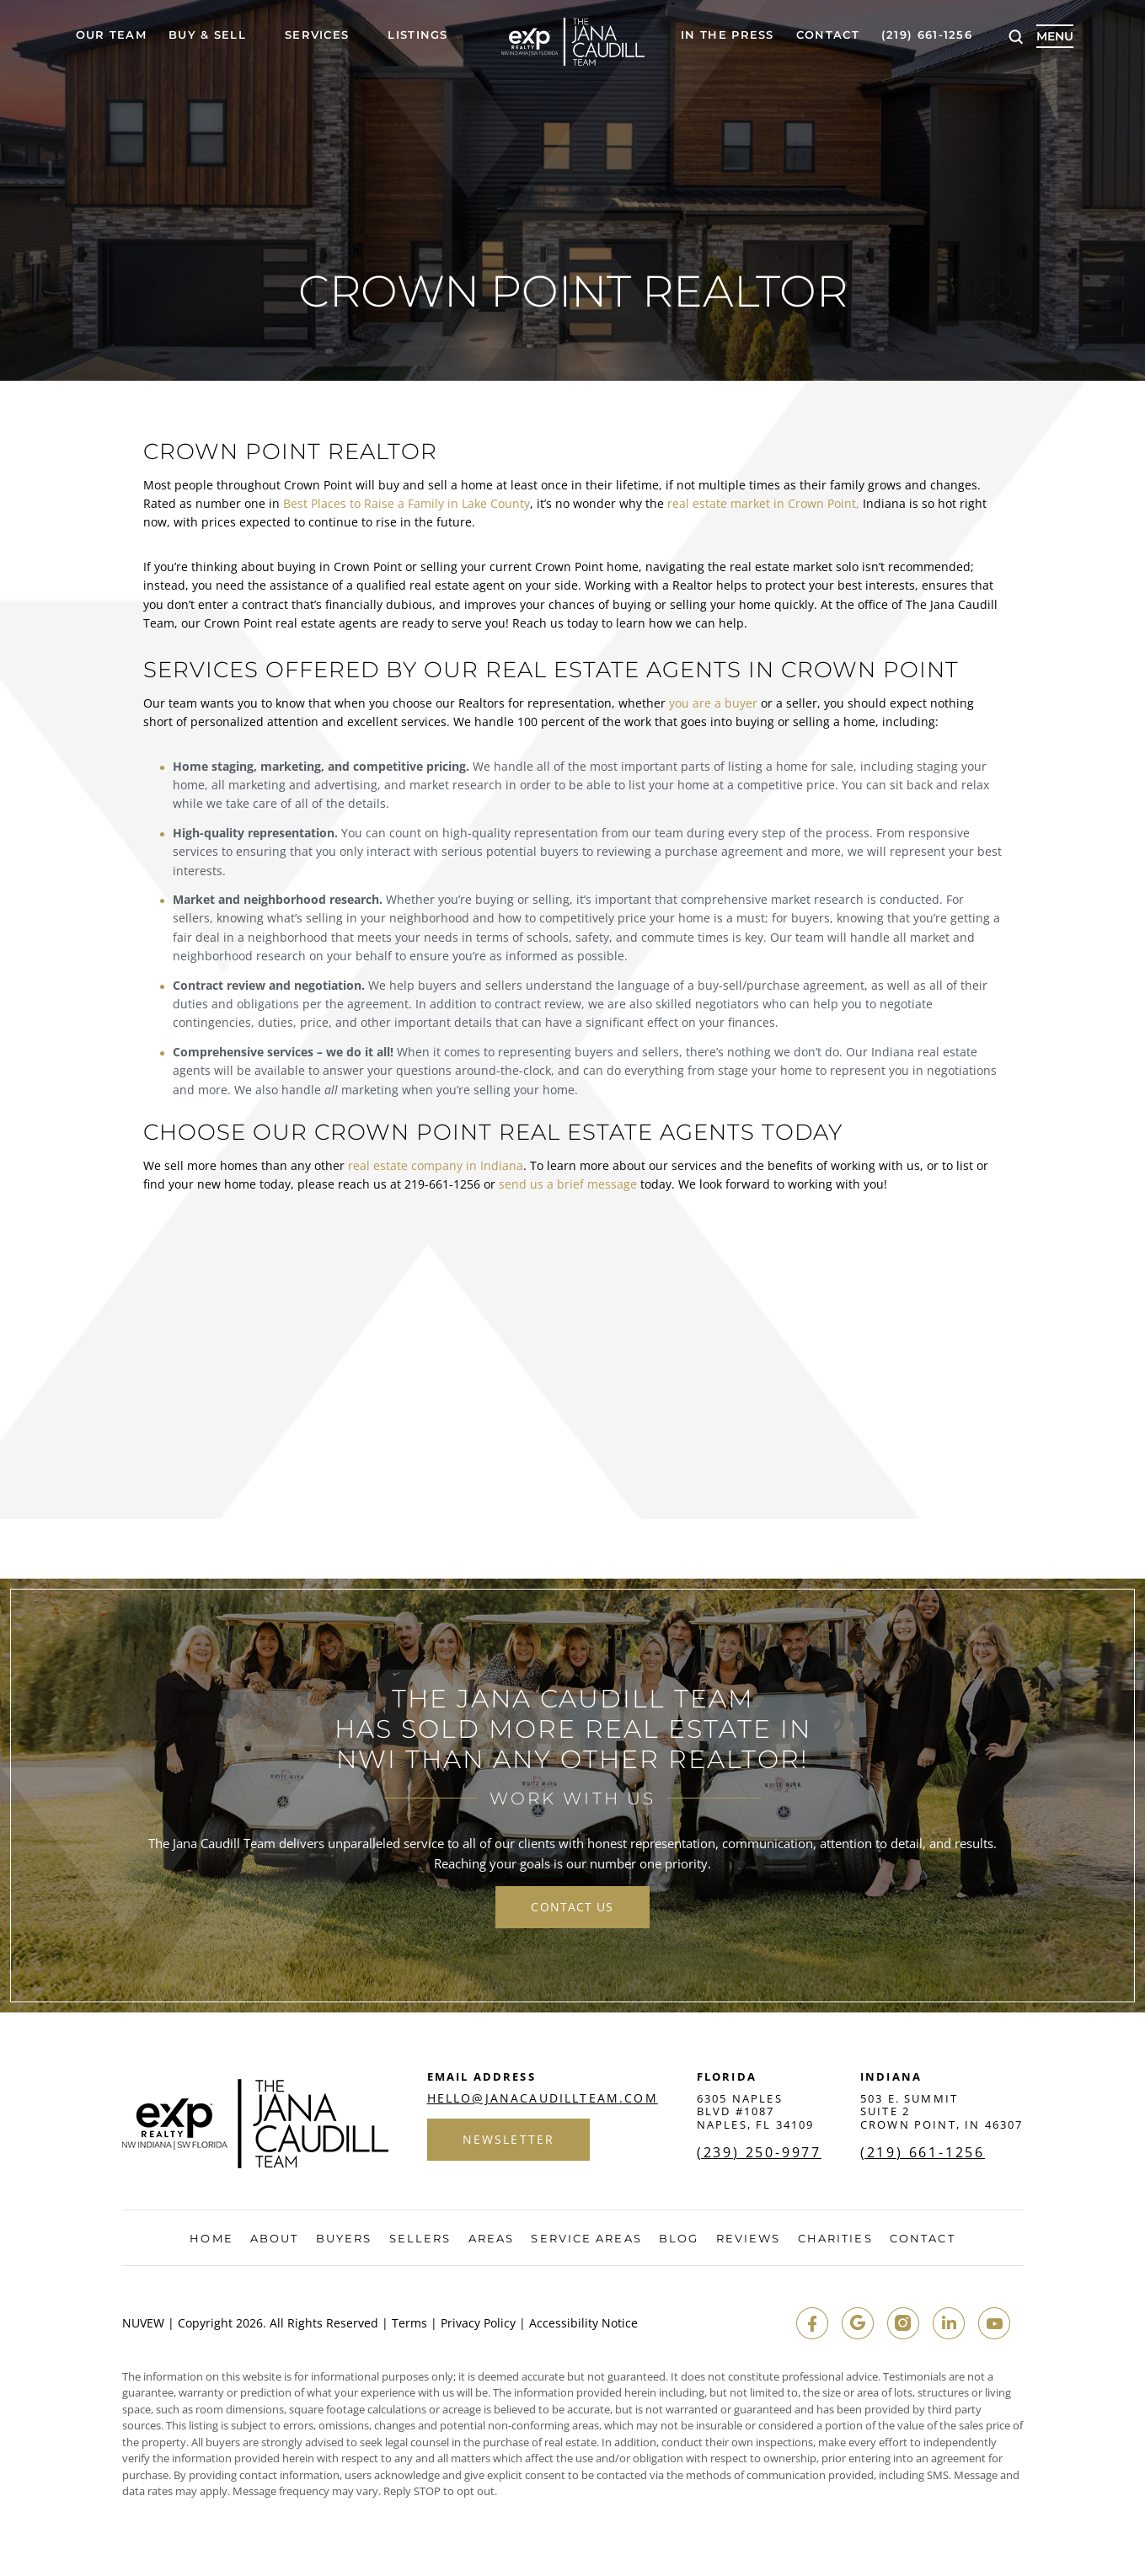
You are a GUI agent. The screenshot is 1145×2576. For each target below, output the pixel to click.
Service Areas (586, 2238)
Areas (491, 2238)
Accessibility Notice (583, 2323)
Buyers (344, 2238)
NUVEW (143, 2323)
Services (317, 35)
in (949, 2323)
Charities (835, 2238)
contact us (572, 1907)
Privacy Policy (478, 2323)
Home (211, 2238)
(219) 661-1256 (926, 35)
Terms (409, 2323)
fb (812, 2323)
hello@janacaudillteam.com (542, 2098)
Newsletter (509, 2139)
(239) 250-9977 (759, 2152)
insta (903, 2323)
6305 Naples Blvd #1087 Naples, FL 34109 (756, 2111)
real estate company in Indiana (435, 1165)
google (858, 2323)
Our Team (111, 35)
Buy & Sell (207, 35)
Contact (827, 35)
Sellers (420, 2238)
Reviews (748, 2238)
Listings (417, 35)
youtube (994, 2323)
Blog (678, 2238)
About (274, 2238)
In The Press (727, 35)
